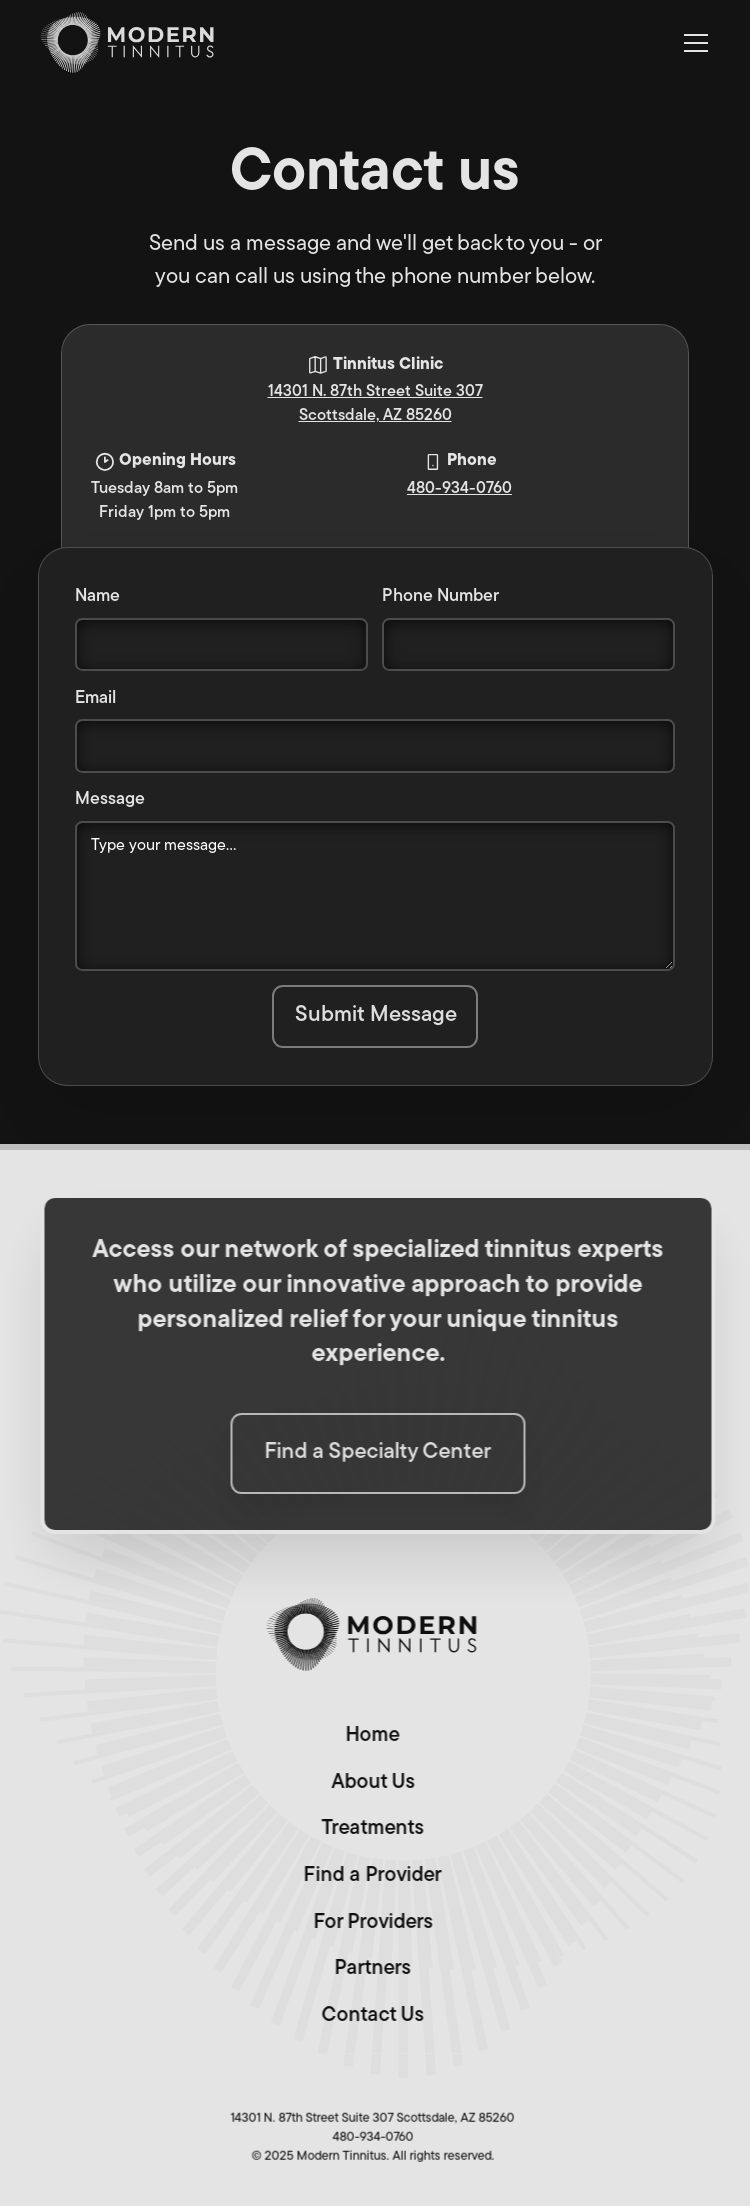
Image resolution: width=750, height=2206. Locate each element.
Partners (368, 1969)
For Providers (367, 1922)
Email (95, 698)
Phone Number (440, 596)
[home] (128, 42)
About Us (367, 1782)
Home (368, 1736)
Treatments (368, 1829)
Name (97, 596)
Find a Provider (368, 1876)
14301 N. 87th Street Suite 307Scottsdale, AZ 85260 (375, 404)
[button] (692, 43)
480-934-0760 (459, 489)
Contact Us (368, 2015)
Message (110, 799)
